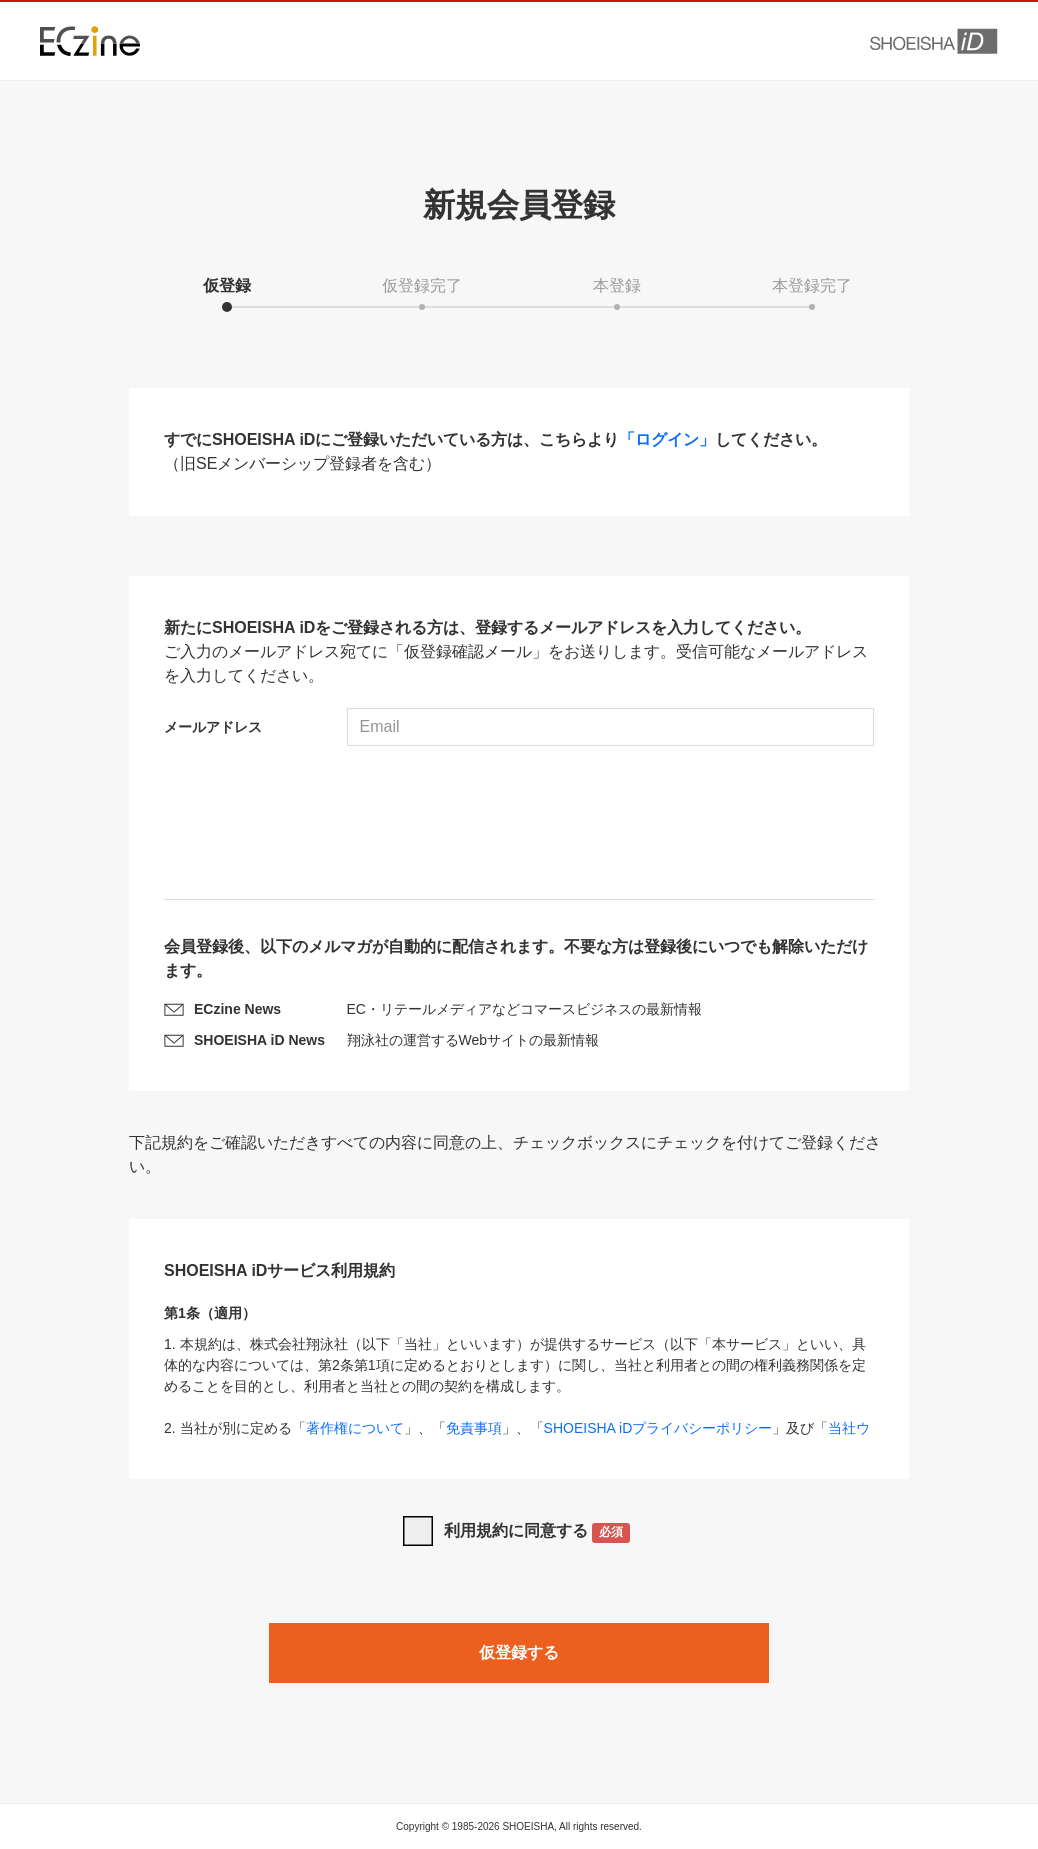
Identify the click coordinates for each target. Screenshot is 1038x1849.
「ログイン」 (667, 439)
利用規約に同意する (537, 1532)
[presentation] (519, 825)
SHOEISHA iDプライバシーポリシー (658, 1428)
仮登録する (519, 1652)
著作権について (355, 1428)
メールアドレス (213, 727)
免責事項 (474, 1428)
